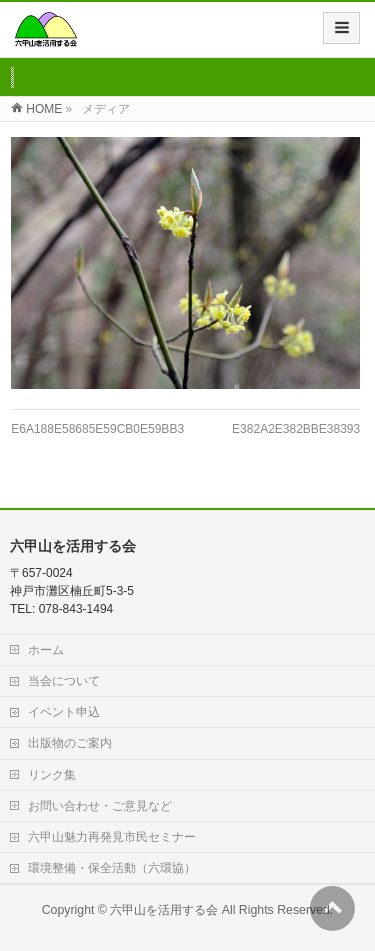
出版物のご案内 (70, 743)
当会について (64, 681)
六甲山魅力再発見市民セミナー (112, 837)
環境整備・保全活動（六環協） (112, 868)
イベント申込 (64, 712)
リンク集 (52, 775)
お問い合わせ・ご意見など (100, 806)
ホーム (46, 650)
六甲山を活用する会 (164, 910)
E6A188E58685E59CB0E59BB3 (97, 429)
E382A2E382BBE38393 (296, 429)
